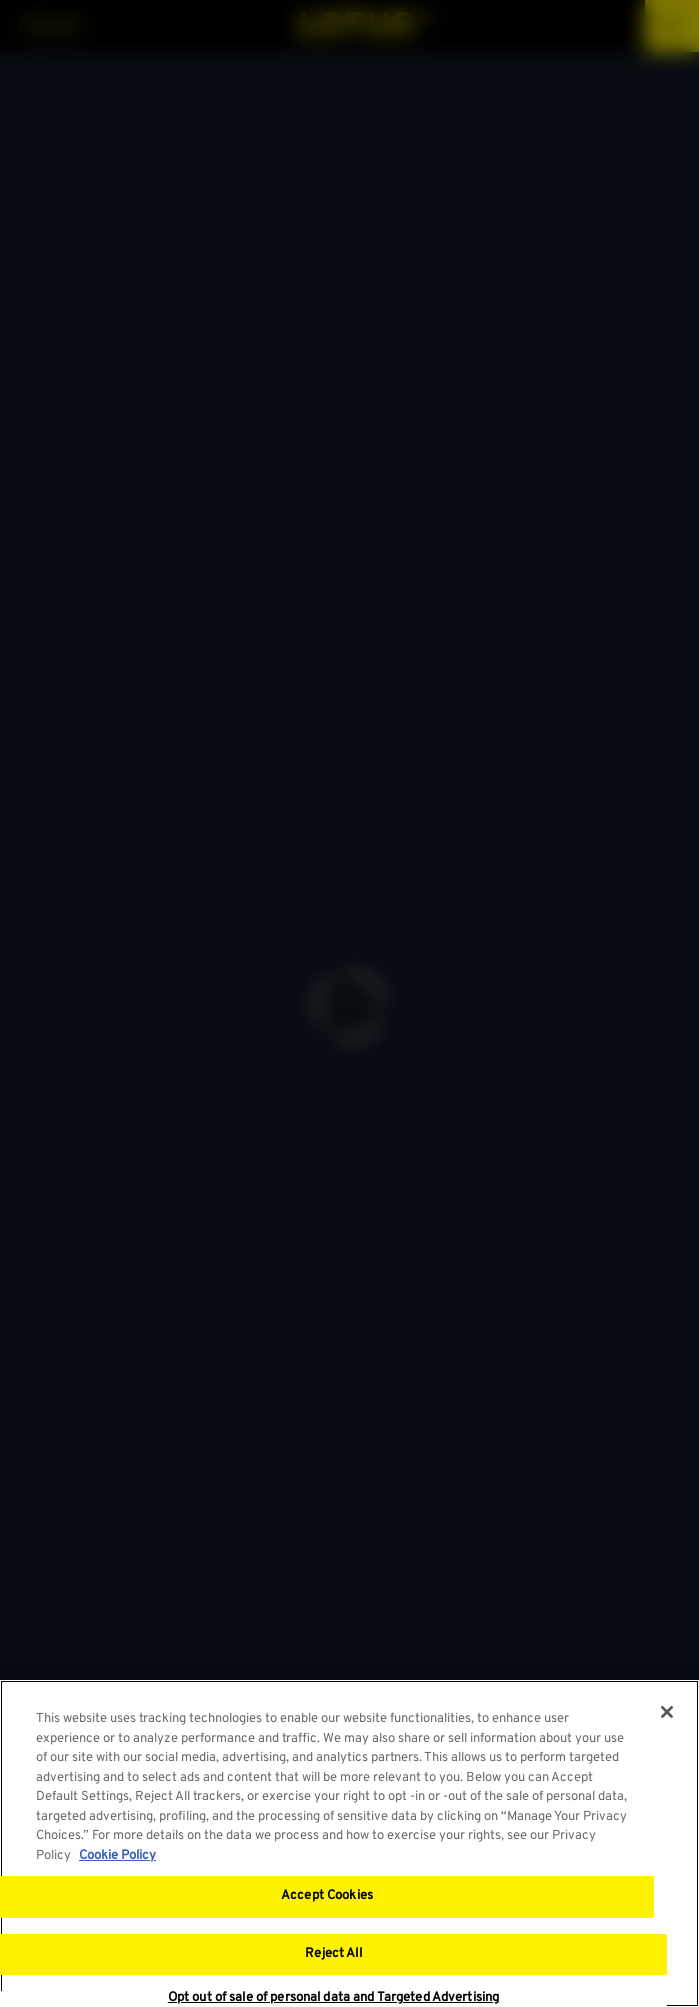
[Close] (667, 1713)
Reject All (333, 1955)
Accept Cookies (327, 1897)
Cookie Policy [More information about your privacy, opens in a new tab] (117, 1857)
